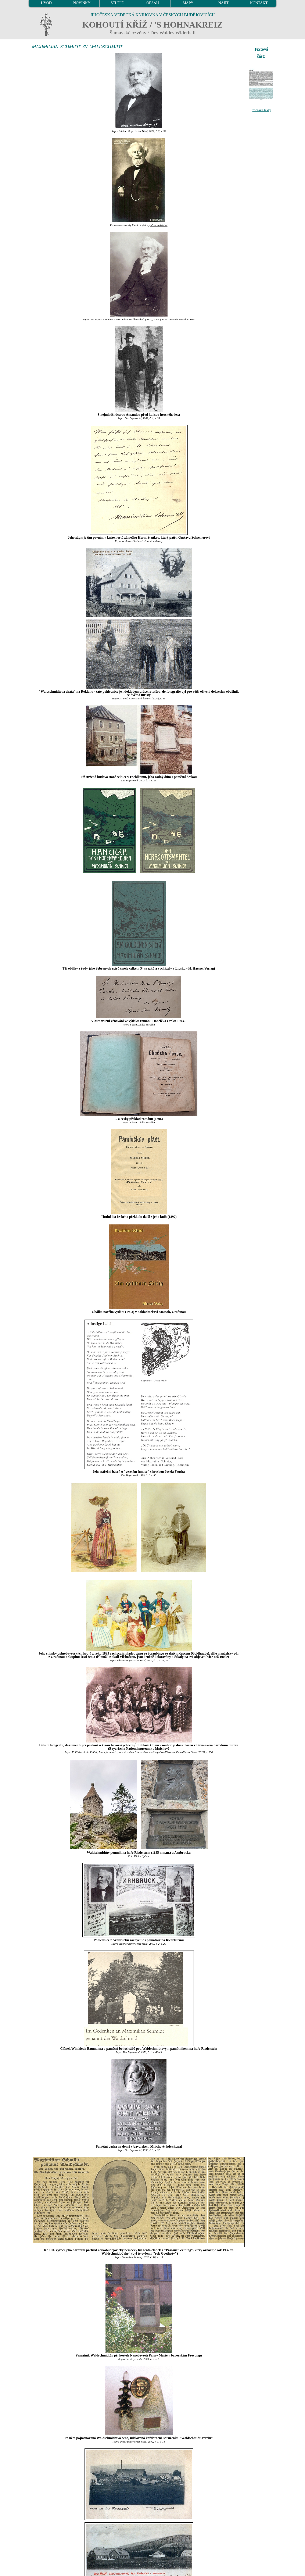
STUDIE (117, 3)
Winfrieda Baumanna (87, 2048)
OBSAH (152, 3)
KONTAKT (259, 3)
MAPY (188, 3)
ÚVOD (46, 3)
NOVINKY (81, 3)
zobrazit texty (261, 110)
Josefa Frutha (175, 1471)
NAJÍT (223, 3)
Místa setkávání (159, 225)
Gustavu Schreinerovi (194, 537)
